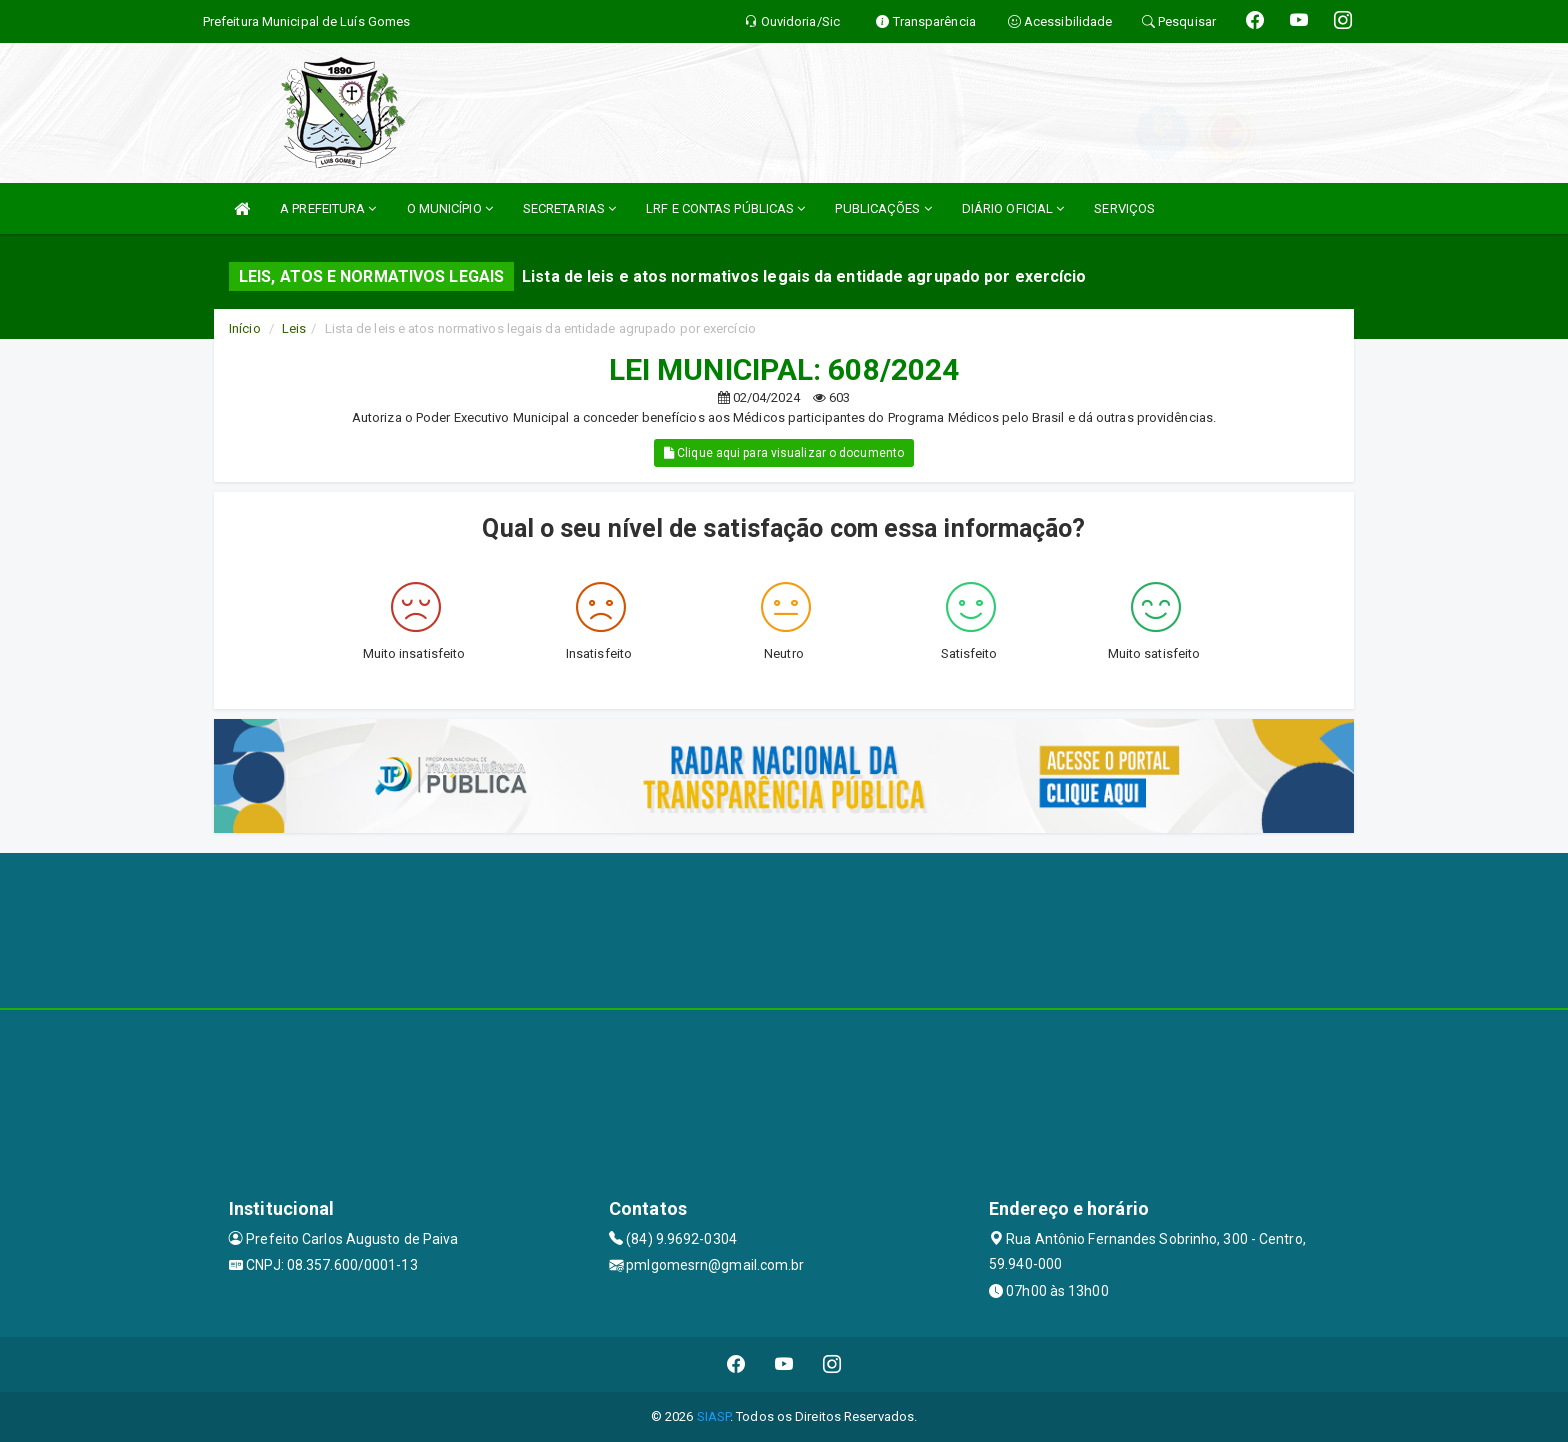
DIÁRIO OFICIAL (1013, 208)
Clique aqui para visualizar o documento (784, 453)
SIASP (714, 1416)
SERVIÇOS (1124, 208)
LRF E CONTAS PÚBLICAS (725, 208)
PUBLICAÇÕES (883, 208)
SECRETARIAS (569, 208)
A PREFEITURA (328, 208)
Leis (294, 328)
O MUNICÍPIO (450, 208)
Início (245, 328)
